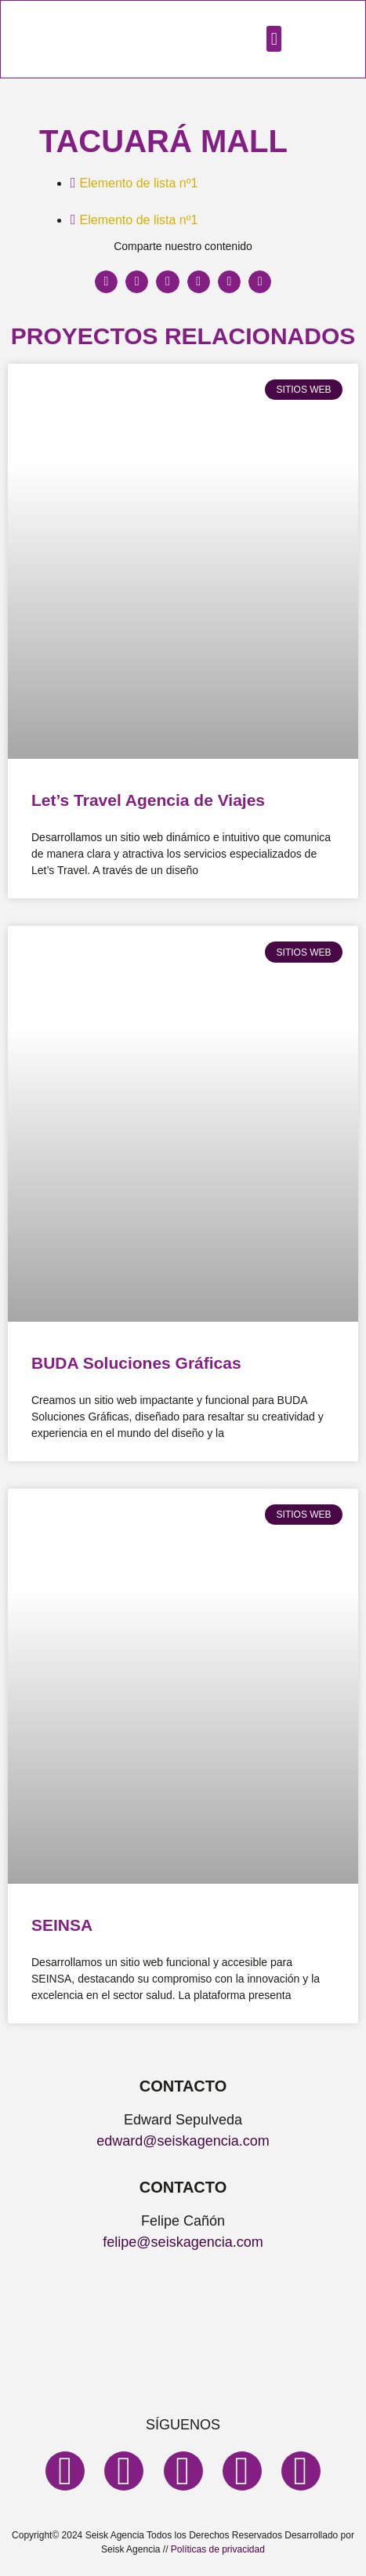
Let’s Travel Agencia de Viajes (148, 800)
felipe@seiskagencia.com (183, 2242)
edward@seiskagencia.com (182, 2141)
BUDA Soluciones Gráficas (136, 1363)
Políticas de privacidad (218, 2549)
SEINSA (61, 1925)
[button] (273, 39)
